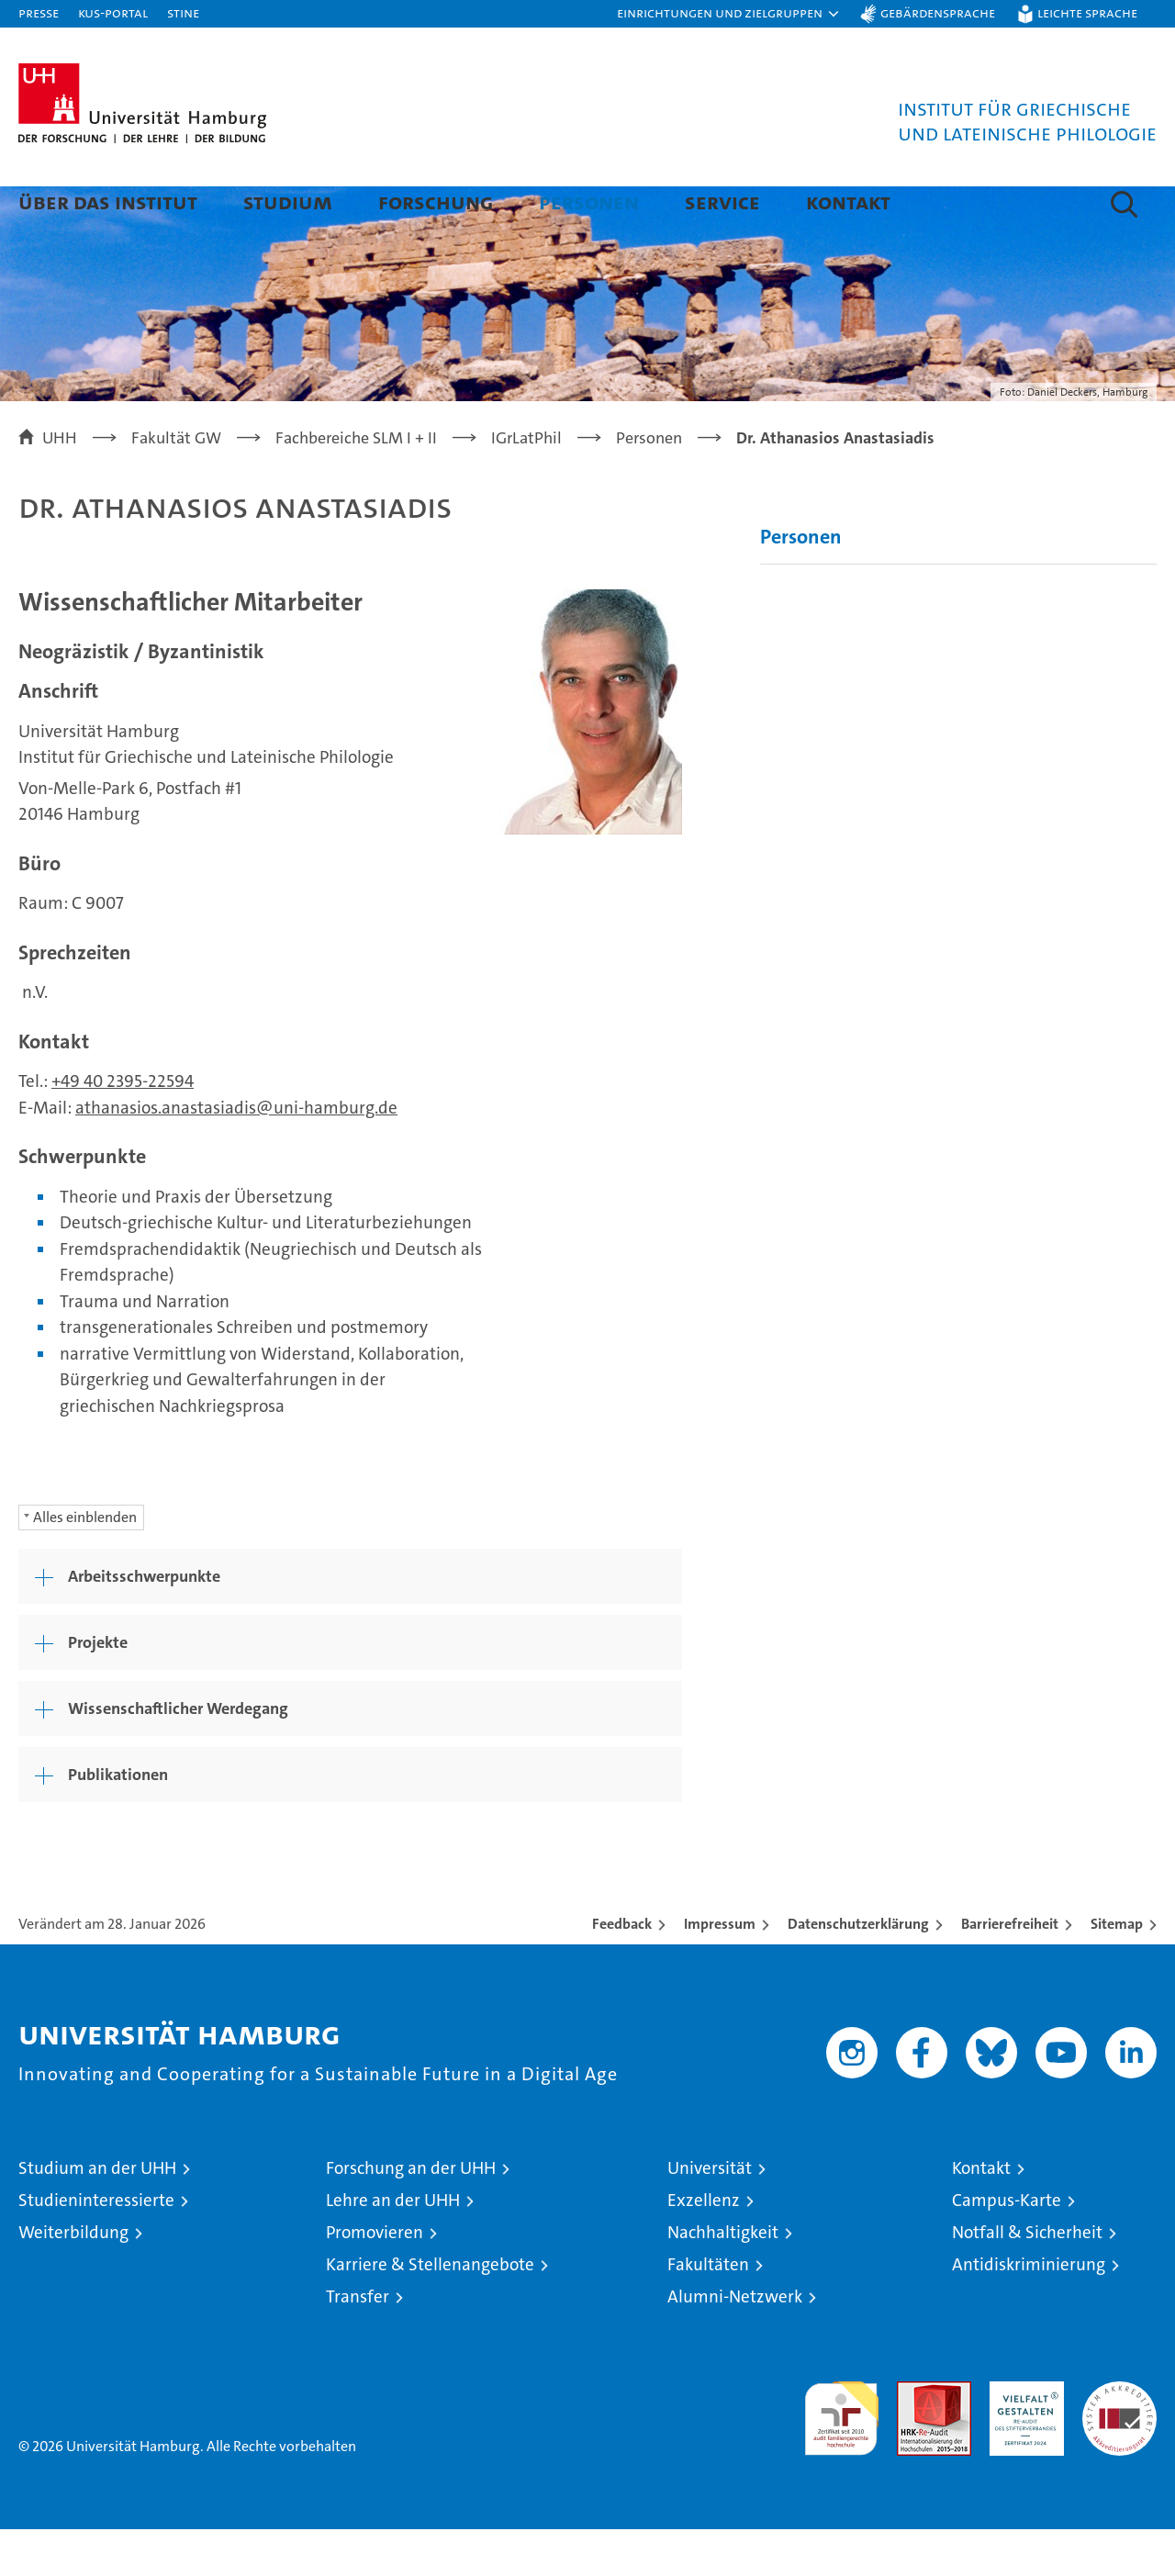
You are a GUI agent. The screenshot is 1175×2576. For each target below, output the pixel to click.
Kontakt (848, 201)
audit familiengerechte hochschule (841, 2457)
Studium (287, 201)
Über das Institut (107, 201)
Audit (914, 2437)
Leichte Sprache (1087, 12)
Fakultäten (708, 2311)
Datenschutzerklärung (858, 1970)
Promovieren (374, 2279)
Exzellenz (703, 2246)
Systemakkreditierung (1119, 2437)
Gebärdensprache (937, 12)
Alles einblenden (85, 1564)
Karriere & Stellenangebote (430, 2311)
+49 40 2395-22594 (122, 1127)
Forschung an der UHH (411, 2214)
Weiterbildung (73, 2279)
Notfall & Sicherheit (1027, 2279)
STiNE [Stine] (183, 12)
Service (722, 201)
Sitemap (1117, 1970)
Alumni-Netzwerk (734, 2343)
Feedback (622, 1970)
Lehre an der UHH (393, 2246)
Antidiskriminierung (1028, 2311)
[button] (729, 14)
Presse (38, 12)
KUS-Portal (113, 12)
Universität (709, 2214)
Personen (589, 201)
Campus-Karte (1006, 2246)
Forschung (435, 201)
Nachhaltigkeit (722, 2279)
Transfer (357, 2343)
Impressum (719, 1970)
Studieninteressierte (96, 2246)
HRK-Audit (1022, 2437)
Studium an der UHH (97, 2214)
